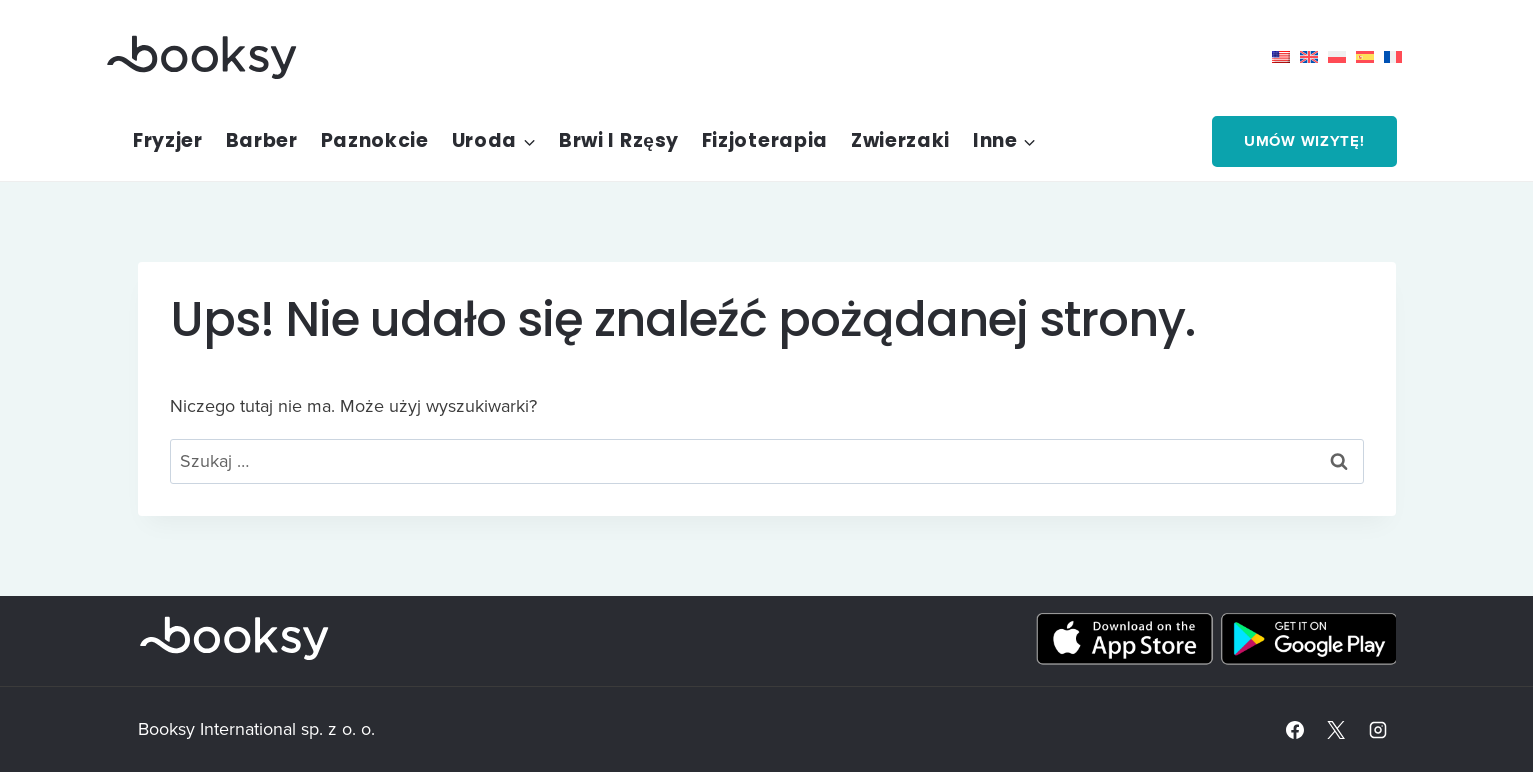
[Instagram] (1378, 730)
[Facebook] (1295, 730)
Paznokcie (375, 140)
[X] (1336, 730)
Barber (262, 140)
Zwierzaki (900, 140)
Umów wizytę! (1304, 141)
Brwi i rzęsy (619, 140)
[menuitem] (1286, 57)
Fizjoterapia (765, 140)
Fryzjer (168, 140)
